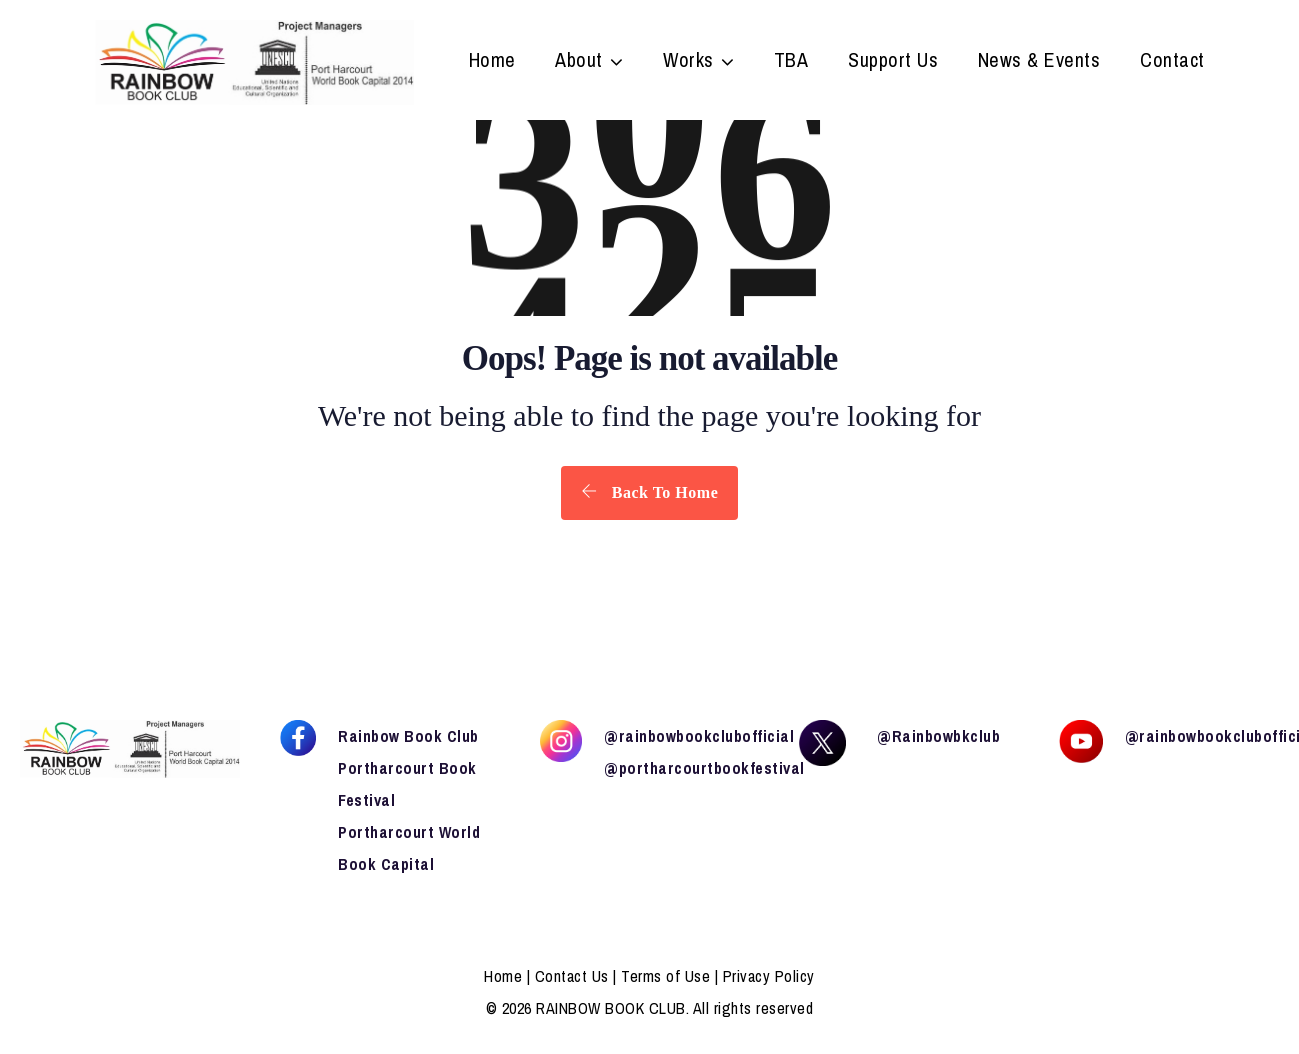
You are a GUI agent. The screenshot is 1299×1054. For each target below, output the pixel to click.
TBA (791, 62)
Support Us (893, 62)
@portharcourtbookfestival (704, 768)
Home (492, 62)
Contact (1172, 62)
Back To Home (649, 492)
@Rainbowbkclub (938, 736)
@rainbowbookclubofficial (699, 736)
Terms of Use (665, 976)
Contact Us (572, 976)
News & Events (1039, 62)
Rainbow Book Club (408, 736)
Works (688, 62)
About (579, 62)
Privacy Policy (769, 976)
